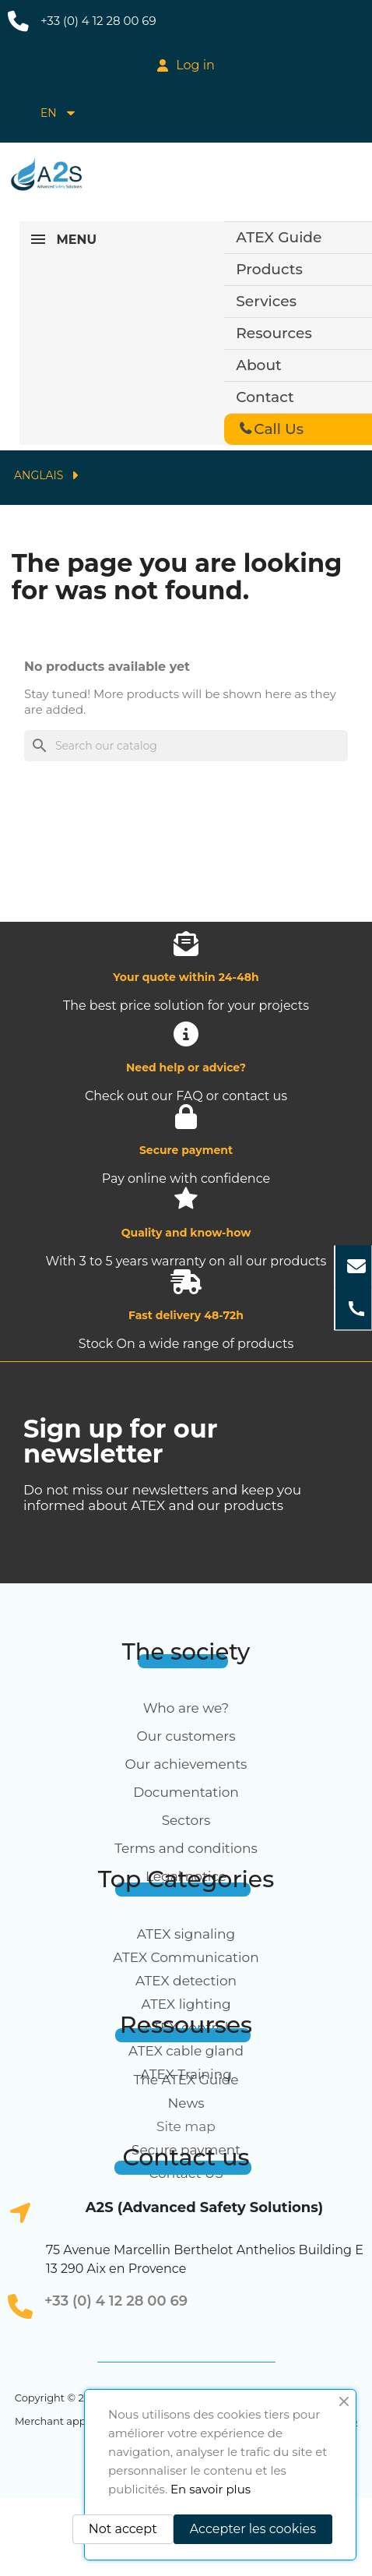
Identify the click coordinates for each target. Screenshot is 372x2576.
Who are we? (186, 1708)
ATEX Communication (185, 1957)
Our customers (186, 1736)
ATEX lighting (185, 2004)
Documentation (186, 1792)
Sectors (186, 1820)
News (185, 2103)
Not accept (123, 2528)
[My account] (186, 65)
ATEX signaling (186, 1934)
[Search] (186, 745)
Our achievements (186, 1764)
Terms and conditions (186, 1848)
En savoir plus (210, 2489)
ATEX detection (186, 1980)
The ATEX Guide (185, 2079)
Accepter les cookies (253, 2528)
